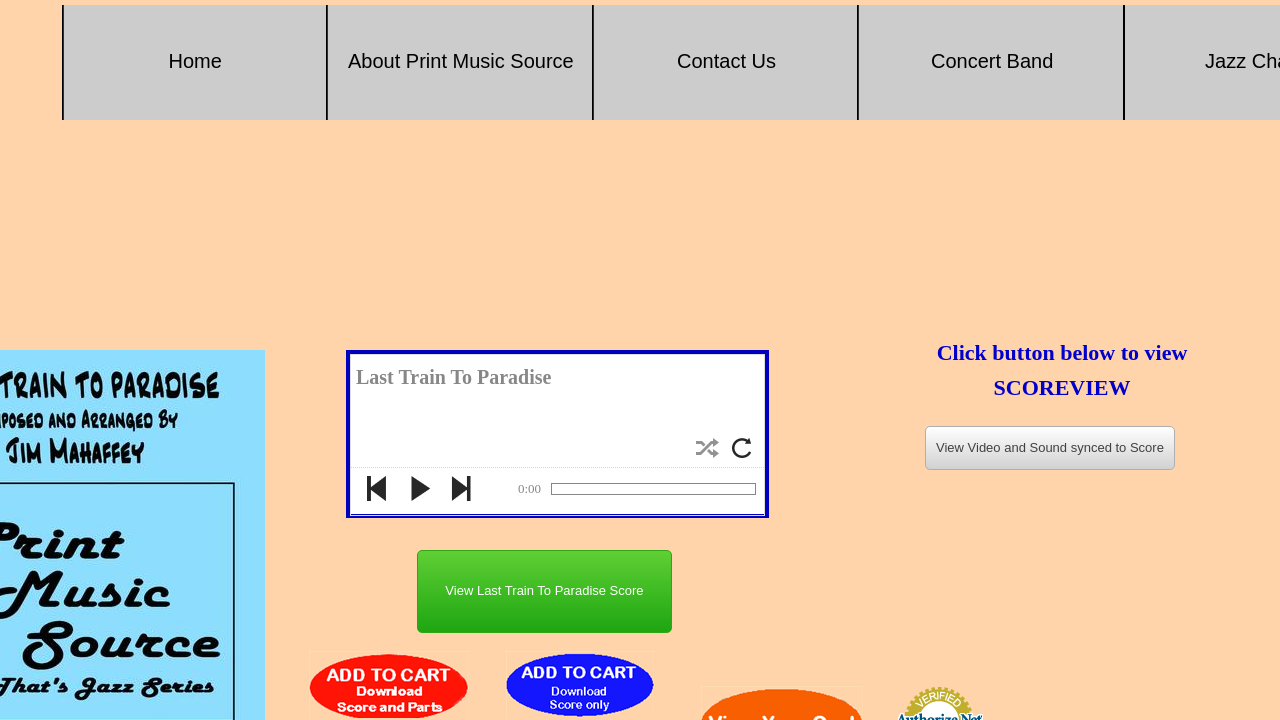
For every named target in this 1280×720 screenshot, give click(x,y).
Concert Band (992, 61)
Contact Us (726, 61)
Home (195, 61)
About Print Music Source (461, 61)
